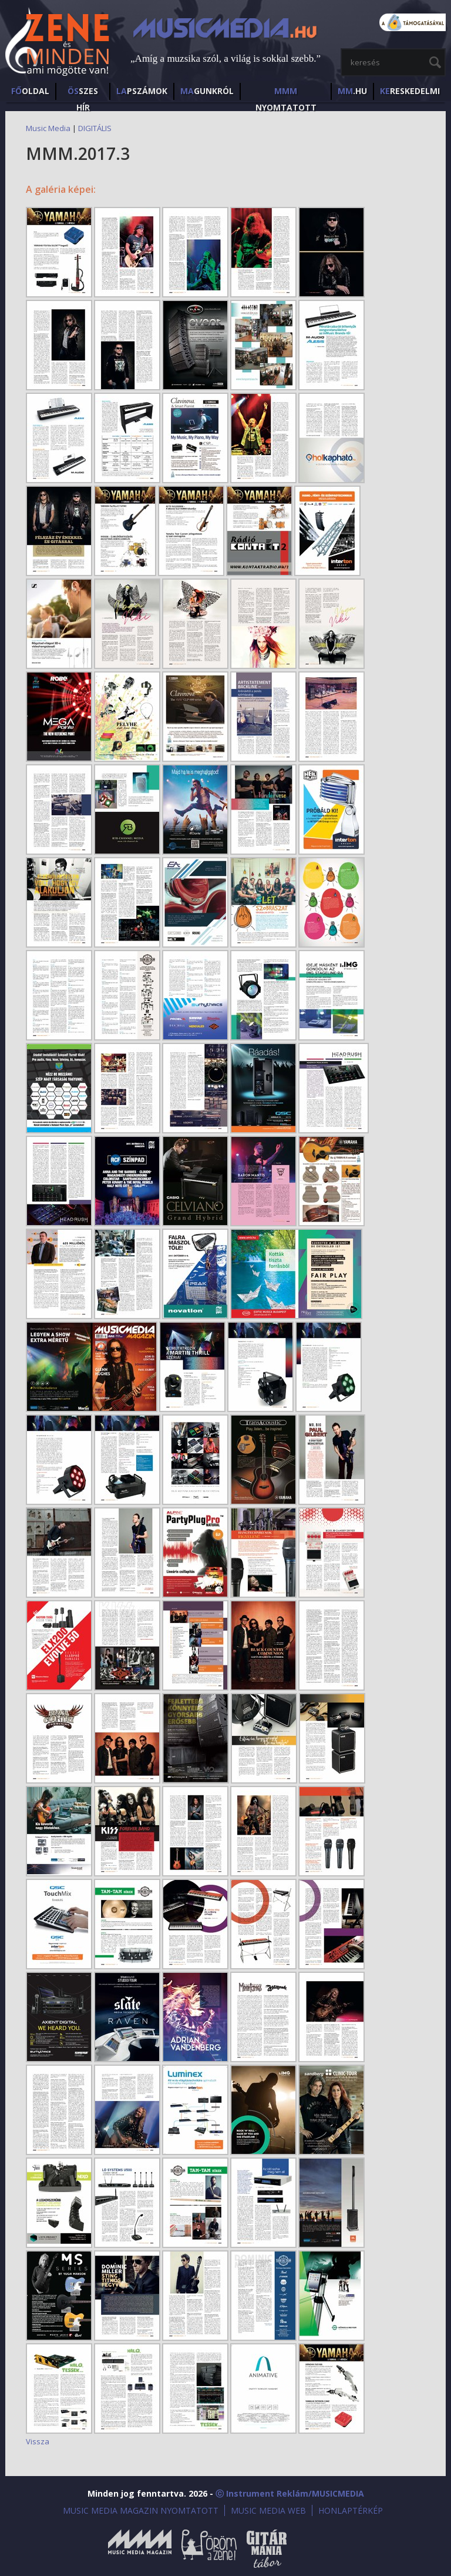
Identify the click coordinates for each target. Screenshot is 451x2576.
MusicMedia (58, 43)
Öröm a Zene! (209, 2549)
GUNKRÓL (207, 90)
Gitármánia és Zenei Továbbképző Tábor (267, 2549)
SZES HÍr (83, 92)
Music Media (48, 128)
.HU (352, 90)
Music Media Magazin (139, 2549)
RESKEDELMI (410, 90)
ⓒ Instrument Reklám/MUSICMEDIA (290, 2493)
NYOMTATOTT (286, 92)
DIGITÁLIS (95, 128)
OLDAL (30, 90)
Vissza (37, 2441)
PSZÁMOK (141, 90)
